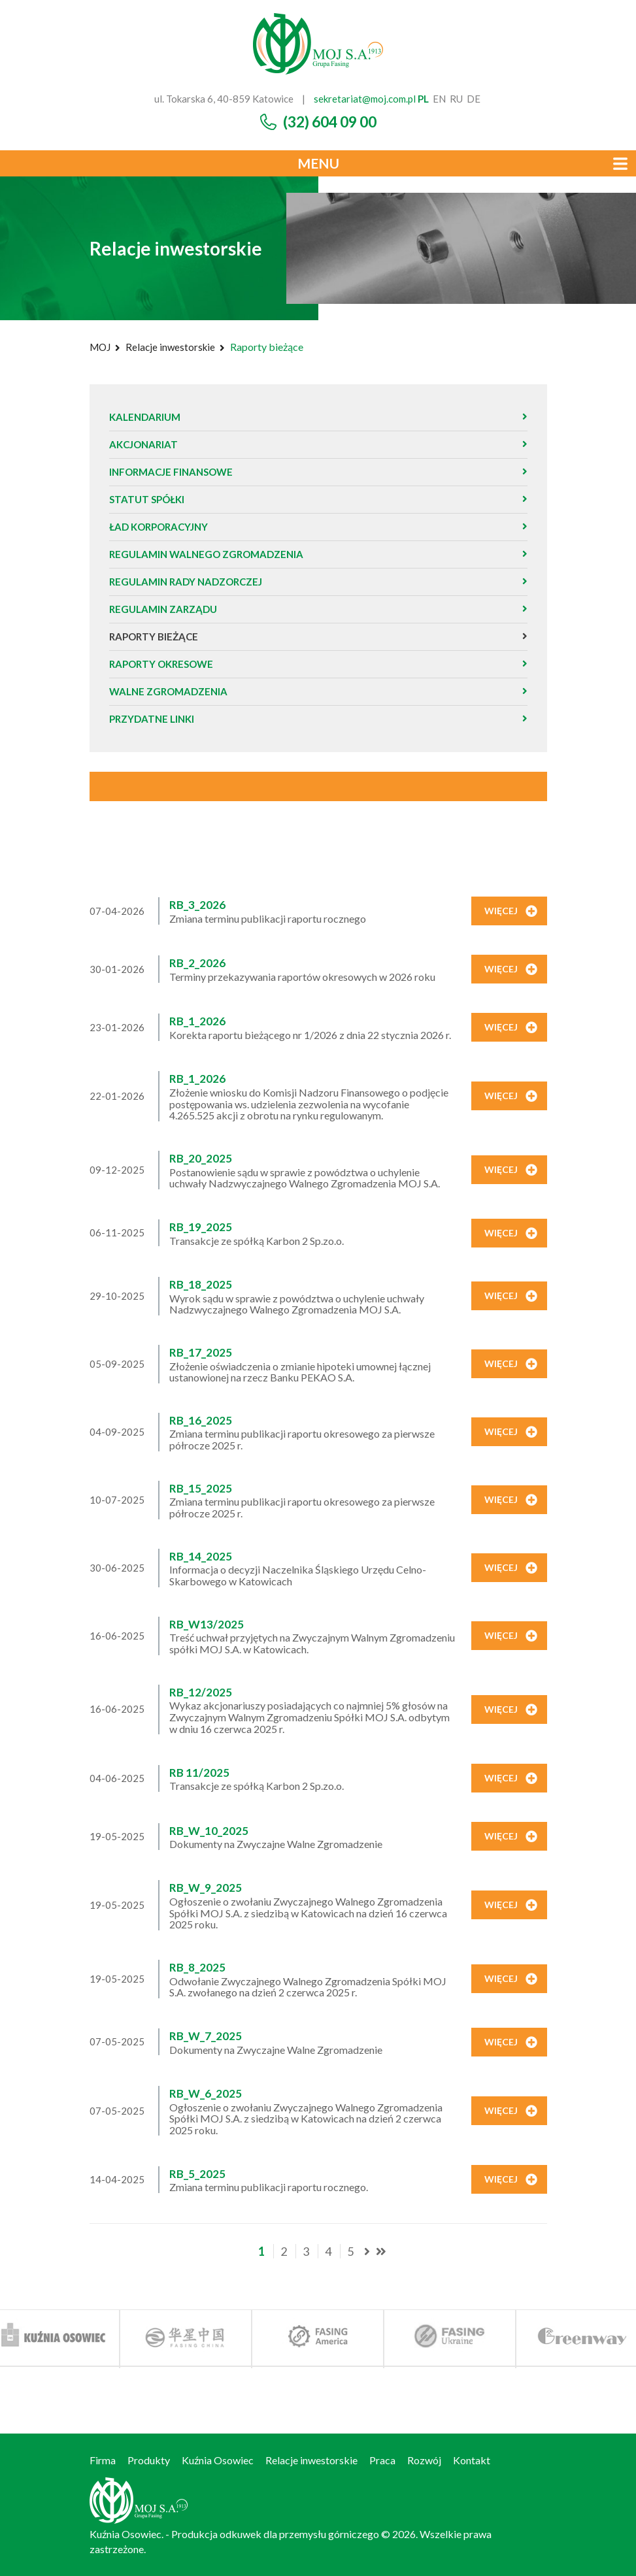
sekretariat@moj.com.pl (365, 99)
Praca (382, 2460)
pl (423, 99)
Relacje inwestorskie (170, 347)
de (473, 99)
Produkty (148, 2460)
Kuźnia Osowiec (218, 2460)
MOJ (100, 347)
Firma (103, 2460)
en (439, 99)
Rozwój (424, 2460)
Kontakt (471, 2460)
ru (456, 99)
